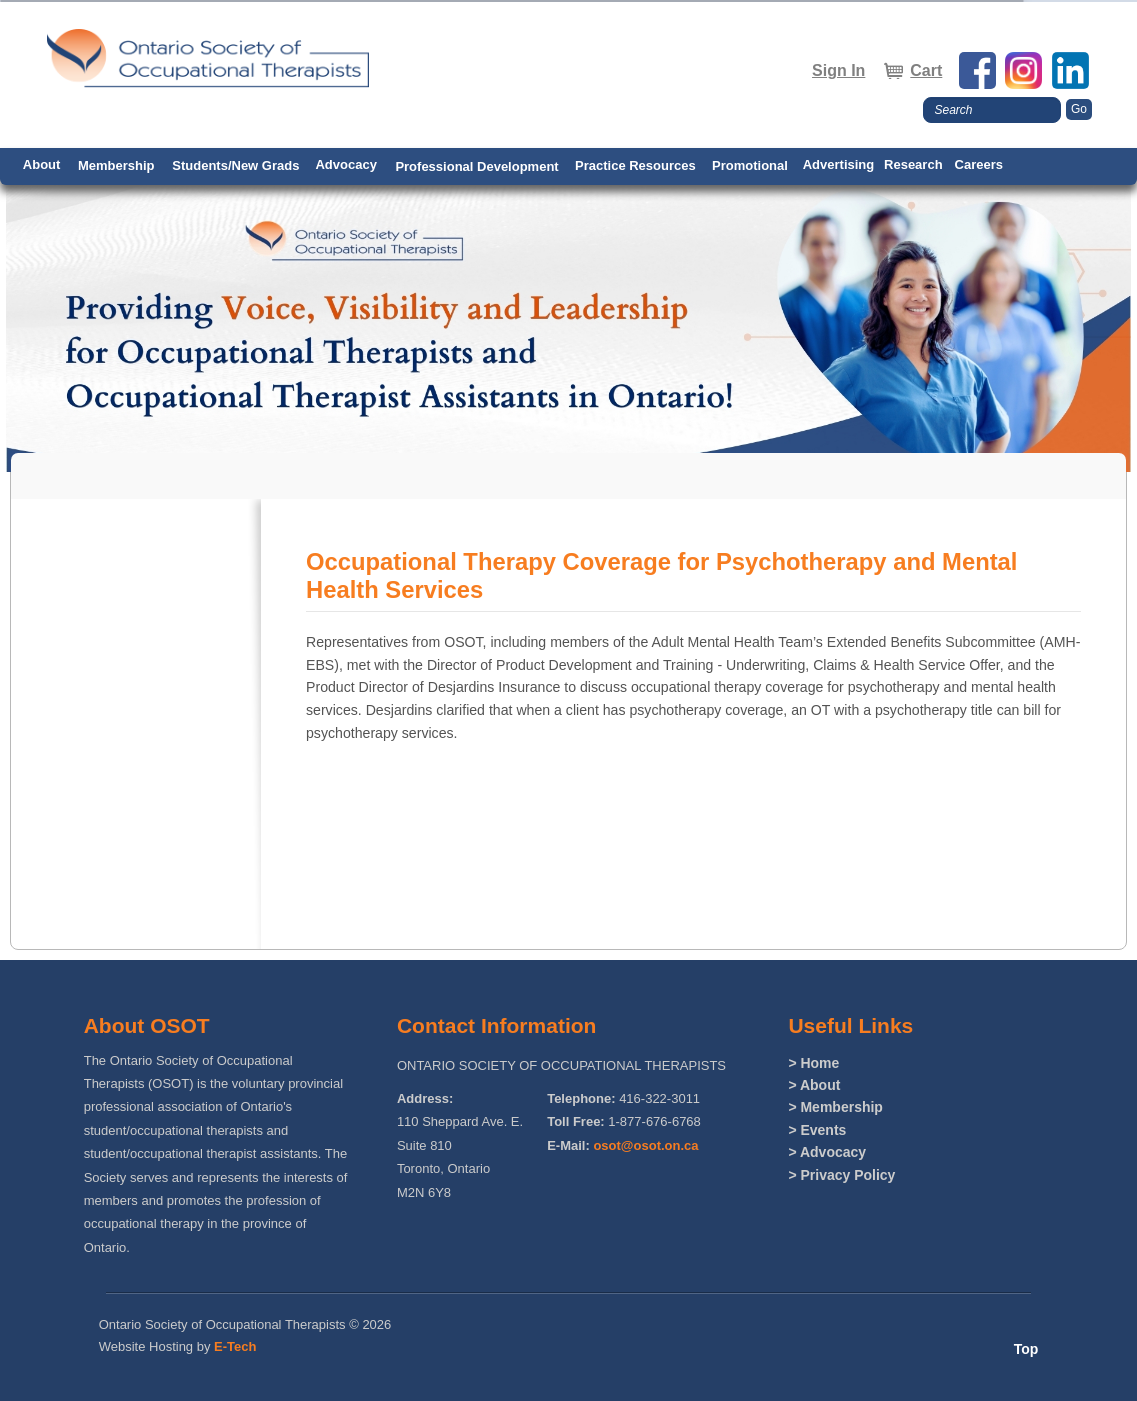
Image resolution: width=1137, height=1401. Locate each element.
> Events (817, 1130)
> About (814, 1085)
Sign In (838, 70)
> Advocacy (827, 1152)
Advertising (839, 164)
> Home (813, 1063)
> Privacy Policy (841, 1175)
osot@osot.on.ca (645, 1145)
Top (1026, 1349)
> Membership (835, 1107)
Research (913, 164)
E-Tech (235, 1346)
